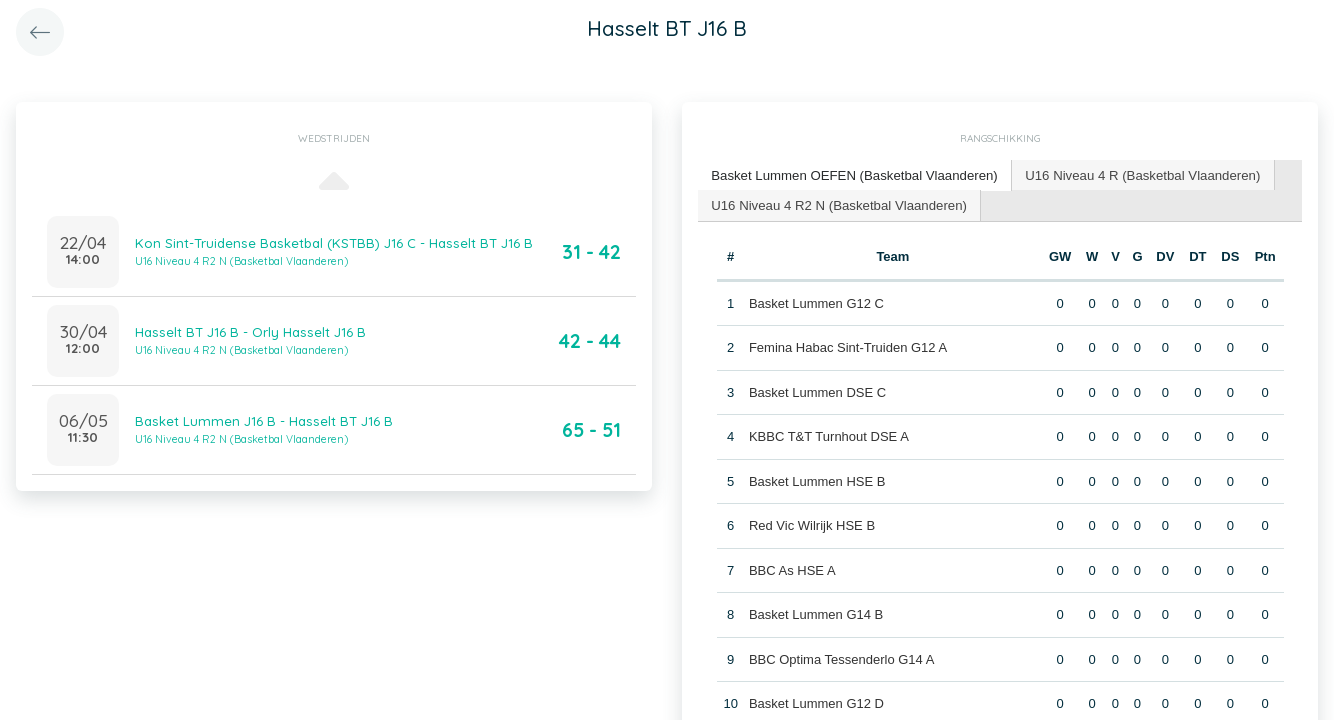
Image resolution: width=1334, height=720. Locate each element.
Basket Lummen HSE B (817, 479)
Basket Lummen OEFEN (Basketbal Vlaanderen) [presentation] (852, 174)
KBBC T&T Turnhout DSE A (829, 435)
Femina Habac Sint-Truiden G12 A (848, 346)
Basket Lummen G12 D (816, 702)
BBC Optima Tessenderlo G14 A (841, 657)
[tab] (852, 175)
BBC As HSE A (792, 568)
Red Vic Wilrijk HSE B (812, 524)
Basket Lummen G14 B (816, 613)
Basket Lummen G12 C (816, 301)
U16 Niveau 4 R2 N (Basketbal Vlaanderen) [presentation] (836, 203)
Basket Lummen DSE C (817, 390)
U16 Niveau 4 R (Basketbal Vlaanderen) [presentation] (1135, 174)
